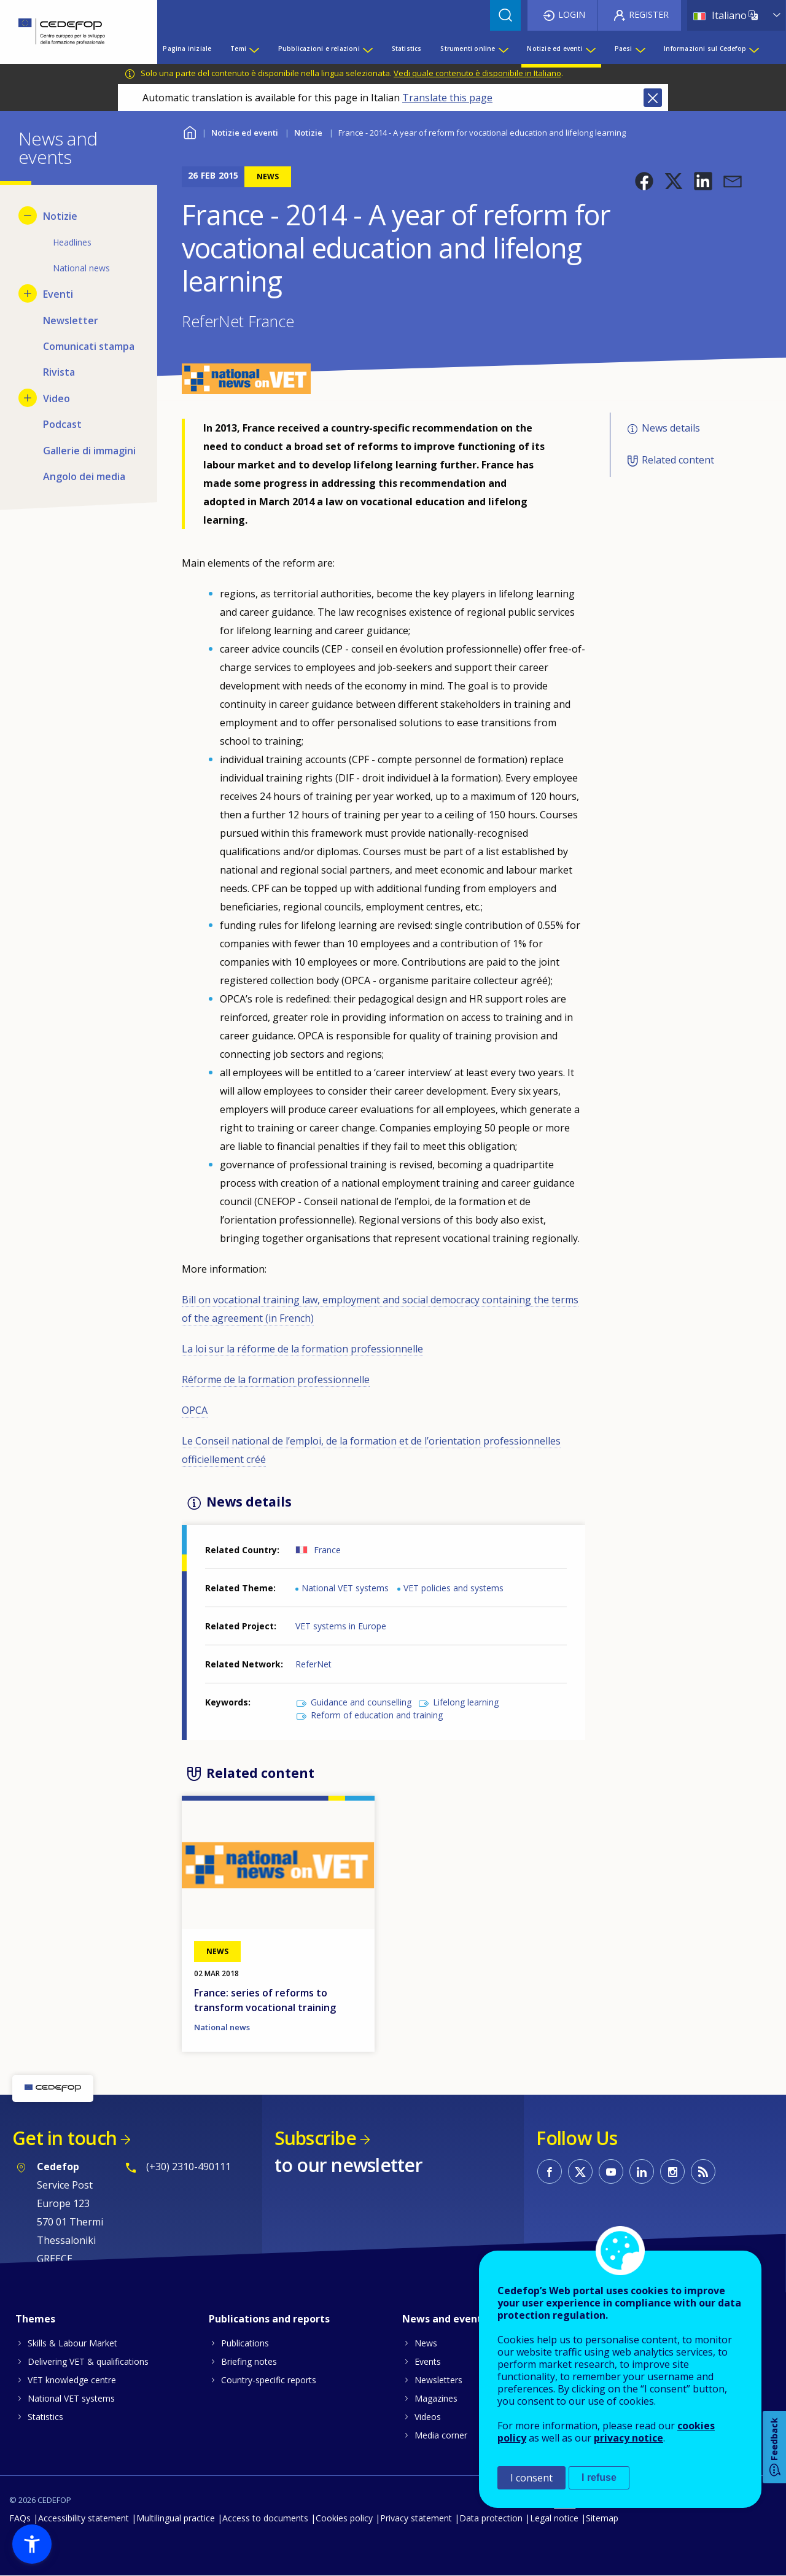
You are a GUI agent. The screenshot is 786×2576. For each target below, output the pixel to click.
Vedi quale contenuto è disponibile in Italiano (477, 73)
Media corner (440, 2435)
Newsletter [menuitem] (70, 320)
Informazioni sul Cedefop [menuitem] (705, 48)
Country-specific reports (268, 2380)
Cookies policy (344, 2518)
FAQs (20, 2518)
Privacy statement (416, 2518)
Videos (427, 2417)
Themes (35, 2319)
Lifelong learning (466, 1702)
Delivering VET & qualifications (88, 2361)
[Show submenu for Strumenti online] (503, 48)
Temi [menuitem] (238, 48)
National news (222, 2027)
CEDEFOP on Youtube (611, 2171)
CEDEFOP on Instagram (672, 2171)
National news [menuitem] (81, 268)
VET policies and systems (453, 1588)
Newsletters (438, 2380)
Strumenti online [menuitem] (467, 48)
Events (427, 2361)
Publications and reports (269, 2319)
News (425, 2343)
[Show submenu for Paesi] (640, 48)
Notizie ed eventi (244, 132)
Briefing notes (249, 2361)
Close (653, 97)
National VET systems (345, 1588)
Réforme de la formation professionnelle (276, 1379)
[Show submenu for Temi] (254, 48)
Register (649, 14)
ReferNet (313, 1664)
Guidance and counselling (361, 1702)
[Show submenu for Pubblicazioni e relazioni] (367, 48)
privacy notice (628, 2438)
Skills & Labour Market (72, 2343)
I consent (531, 2478)
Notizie (308, 132)
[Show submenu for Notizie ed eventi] (590, 48)
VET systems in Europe (340, 1626)
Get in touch (64, 2138)
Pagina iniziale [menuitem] (187, 48)
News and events (444, 2319)
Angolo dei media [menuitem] (84, 476)
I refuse (599, 2477)
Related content (678, 460)
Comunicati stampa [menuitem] (88, 346)
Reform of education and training (377, 1715)
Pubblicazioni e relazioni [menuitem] (319, 48)
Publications (245, 2343)
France (327, 1550)
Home (189, 131)
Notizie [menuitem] (60, 216)
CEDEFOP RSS (703, 2171)
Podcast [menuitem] (62, 424)
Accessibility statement (83, 2518)
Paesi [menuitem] (623, 48)
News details (671, 428)
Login (571, 14)
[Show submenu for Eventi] (27, 293)
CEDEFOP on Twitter (580, 2171)
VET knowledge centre (72, 2380)
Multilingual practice (175, 2518)
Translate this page (447, 97)
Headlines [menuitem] (72, 242)
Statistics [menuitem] (407, 48)
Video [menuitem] (56, 398)
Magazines (435, 2398)
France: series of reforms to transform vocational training (265, 2000)
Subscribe (315, 2138)
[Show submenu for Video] (27, 398)
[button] (644, 181)
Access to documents (265, 2518)
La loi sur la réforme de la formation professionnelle (302, 1349)
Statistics (45, 2417)
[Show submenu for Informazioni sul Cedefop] (753, 48)
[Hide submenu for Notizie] (27, 215)
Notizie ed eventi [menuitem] (554, 48)
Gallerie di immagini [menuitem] (89, 450)
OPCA (195, 1410)
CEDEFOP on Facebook (549, 2171)
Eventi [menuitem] (58, 294)
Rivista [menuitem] (59, 372)
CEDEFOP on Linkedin (641, 2171)
